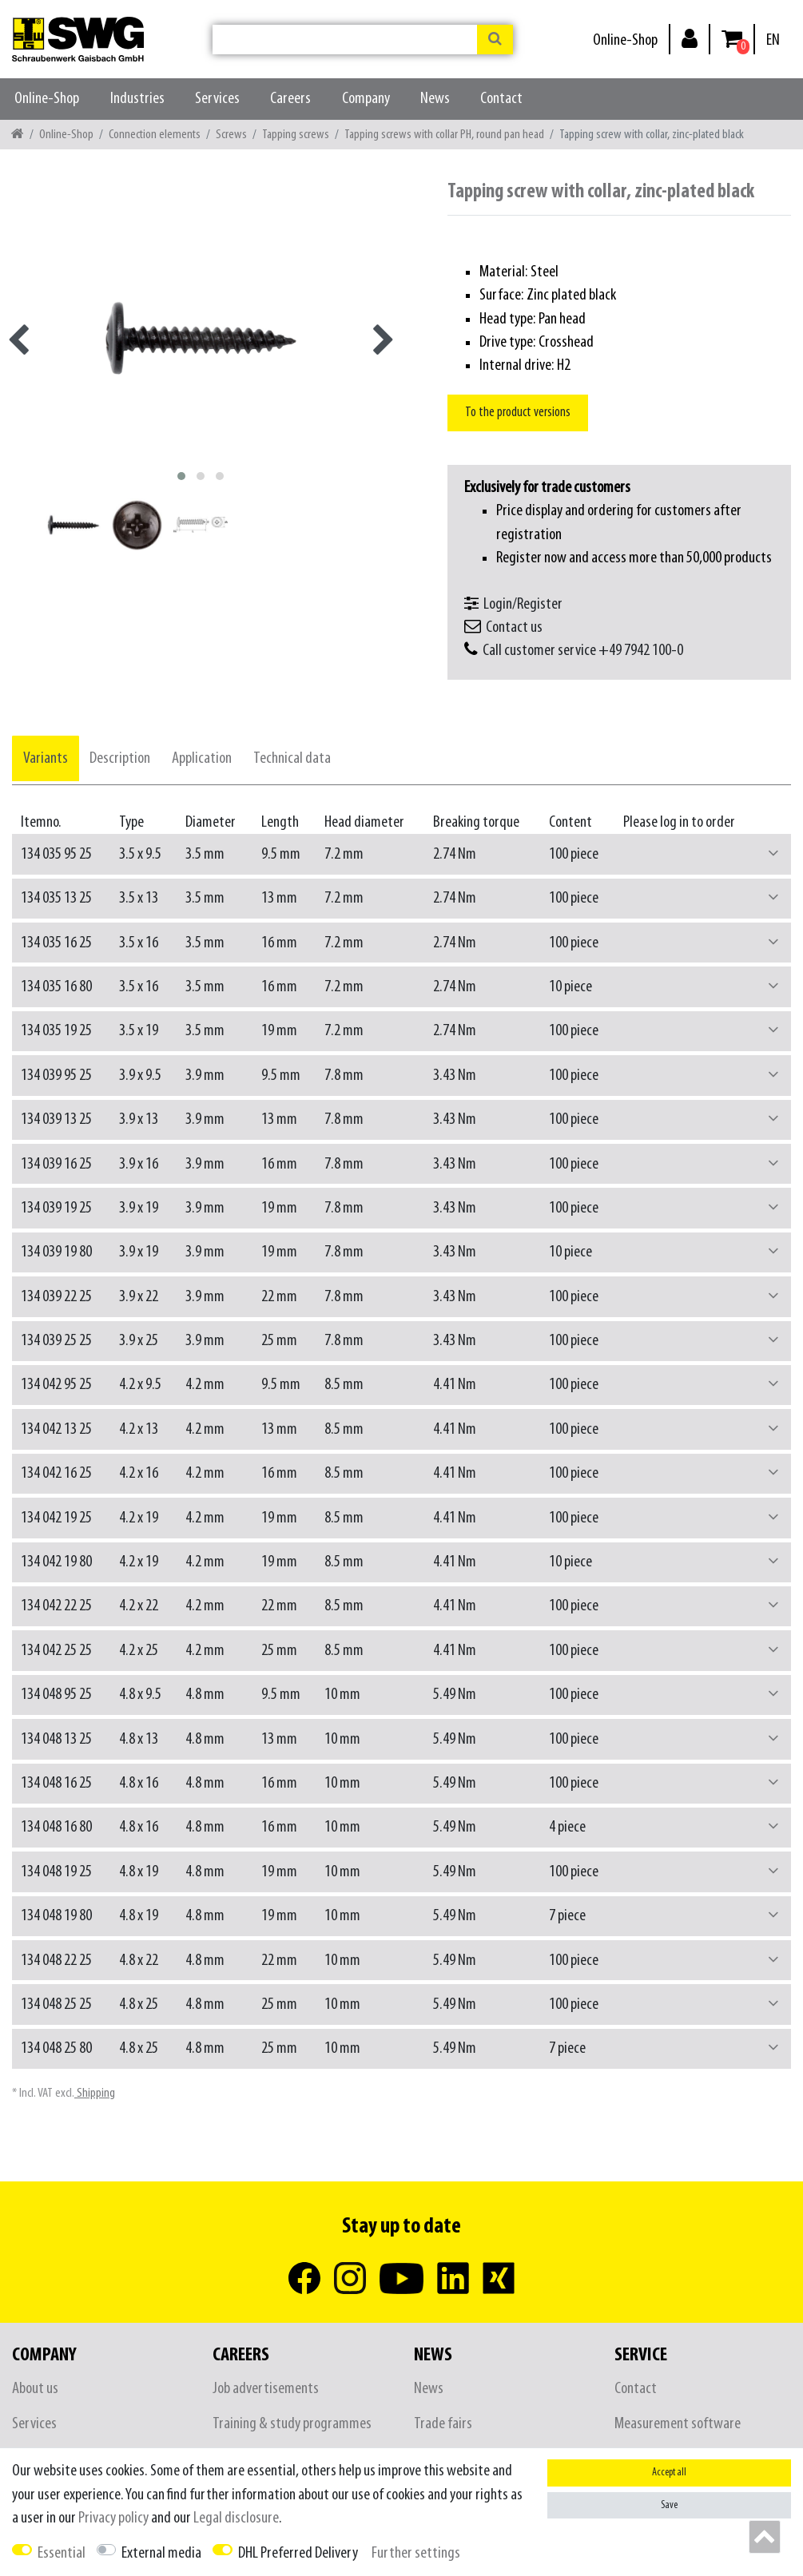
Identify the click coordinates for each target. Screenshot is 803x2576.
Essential (61, 2553)
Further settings (416, 2553)
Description (119, 758)
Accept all (669, 2473)
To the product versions (517, 412)
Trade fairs (443, 2423)
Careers (290, 98)
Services (217, 98)
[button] (773, 854)
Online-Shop (625, 40)
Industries (137, 98)
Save (669, 2505)
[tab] (45, 758)
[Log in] (689, 38)
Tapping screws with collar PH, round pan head (444, 134)
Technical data (292, 758)
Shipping (94, 2093)
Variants (45, 758)
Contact (501, 98)
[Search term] (345, 39)
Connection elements (155, 134)
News (435, 98)
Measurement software (677, 2423)
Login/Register (522, 604)
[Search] (495, 39)
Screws (231, 134)
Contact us (514, 627)
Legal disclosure (236, 2518)
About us (35, 2388)
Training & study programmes (292, 2423)
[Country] (773, 40)
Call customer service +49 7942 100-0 (583, 650)
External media (161, 2553)
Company (366, 98)
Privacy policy (113, 2518)
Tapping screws (295, 134)
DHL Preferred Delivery (298, 2553)
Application (202, 758)
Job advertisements (266, 2388)
